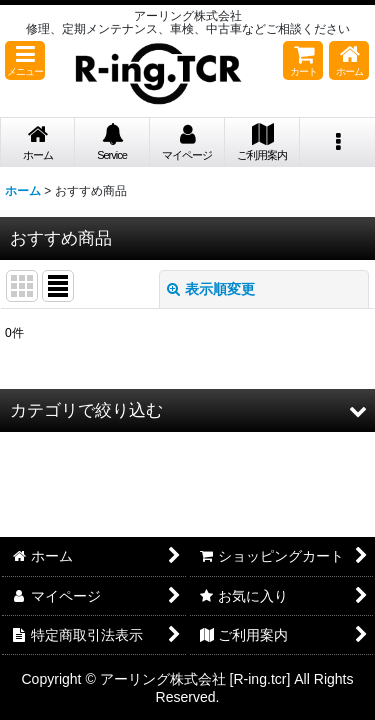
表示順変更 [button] (211, 289)
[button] (25, 60)
